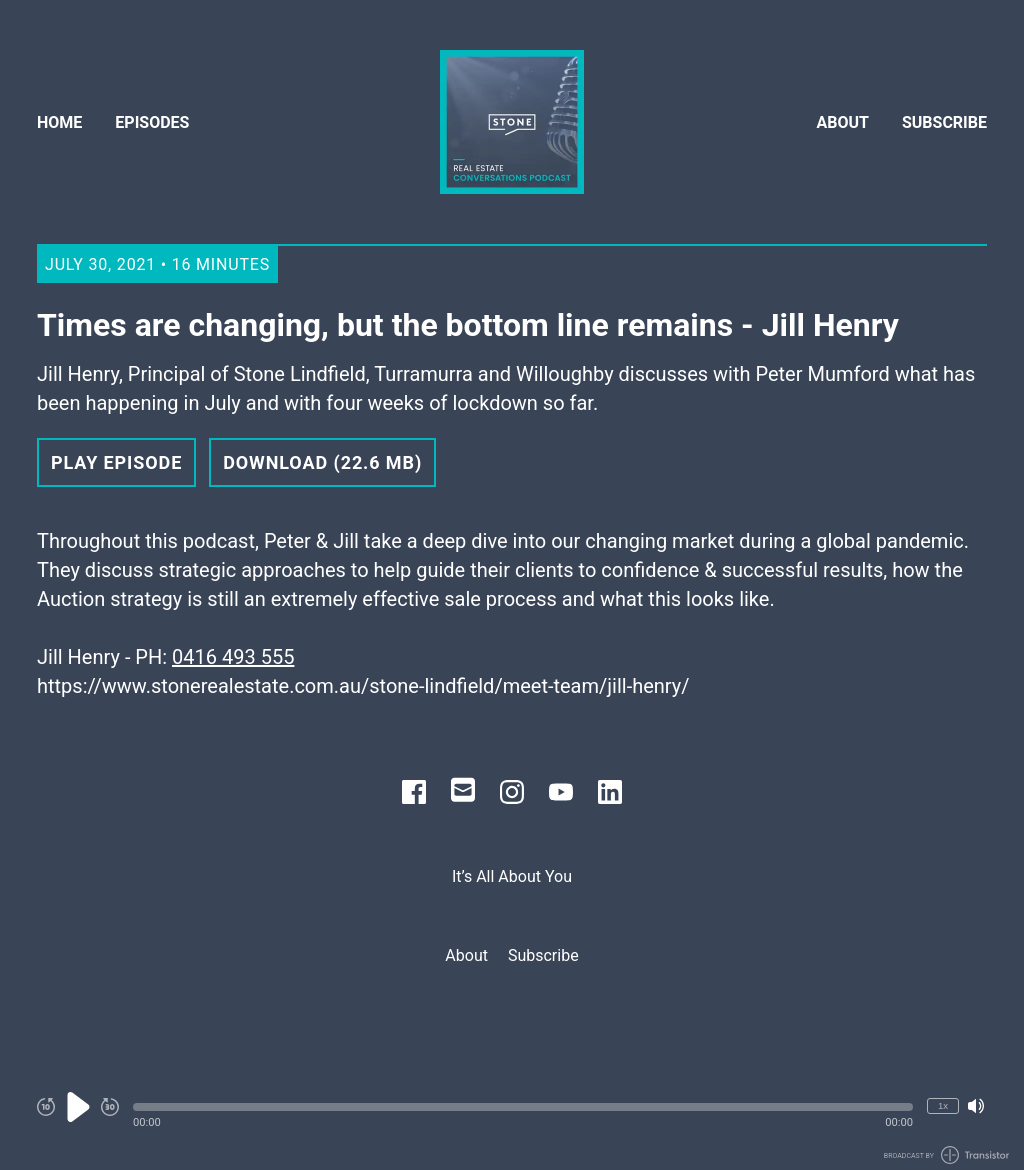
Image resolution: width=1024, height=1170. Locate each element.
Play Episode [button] (116, 462)
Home (59, 122)
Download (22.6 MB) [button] (322, 462)
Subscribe (944, 122)
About (843, 122)
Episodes (152, 122)
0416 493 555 (233, 657)
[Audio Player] (512, 1117)
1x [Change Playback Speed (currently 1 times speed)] (943, 1105)
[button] (523, 1107)
